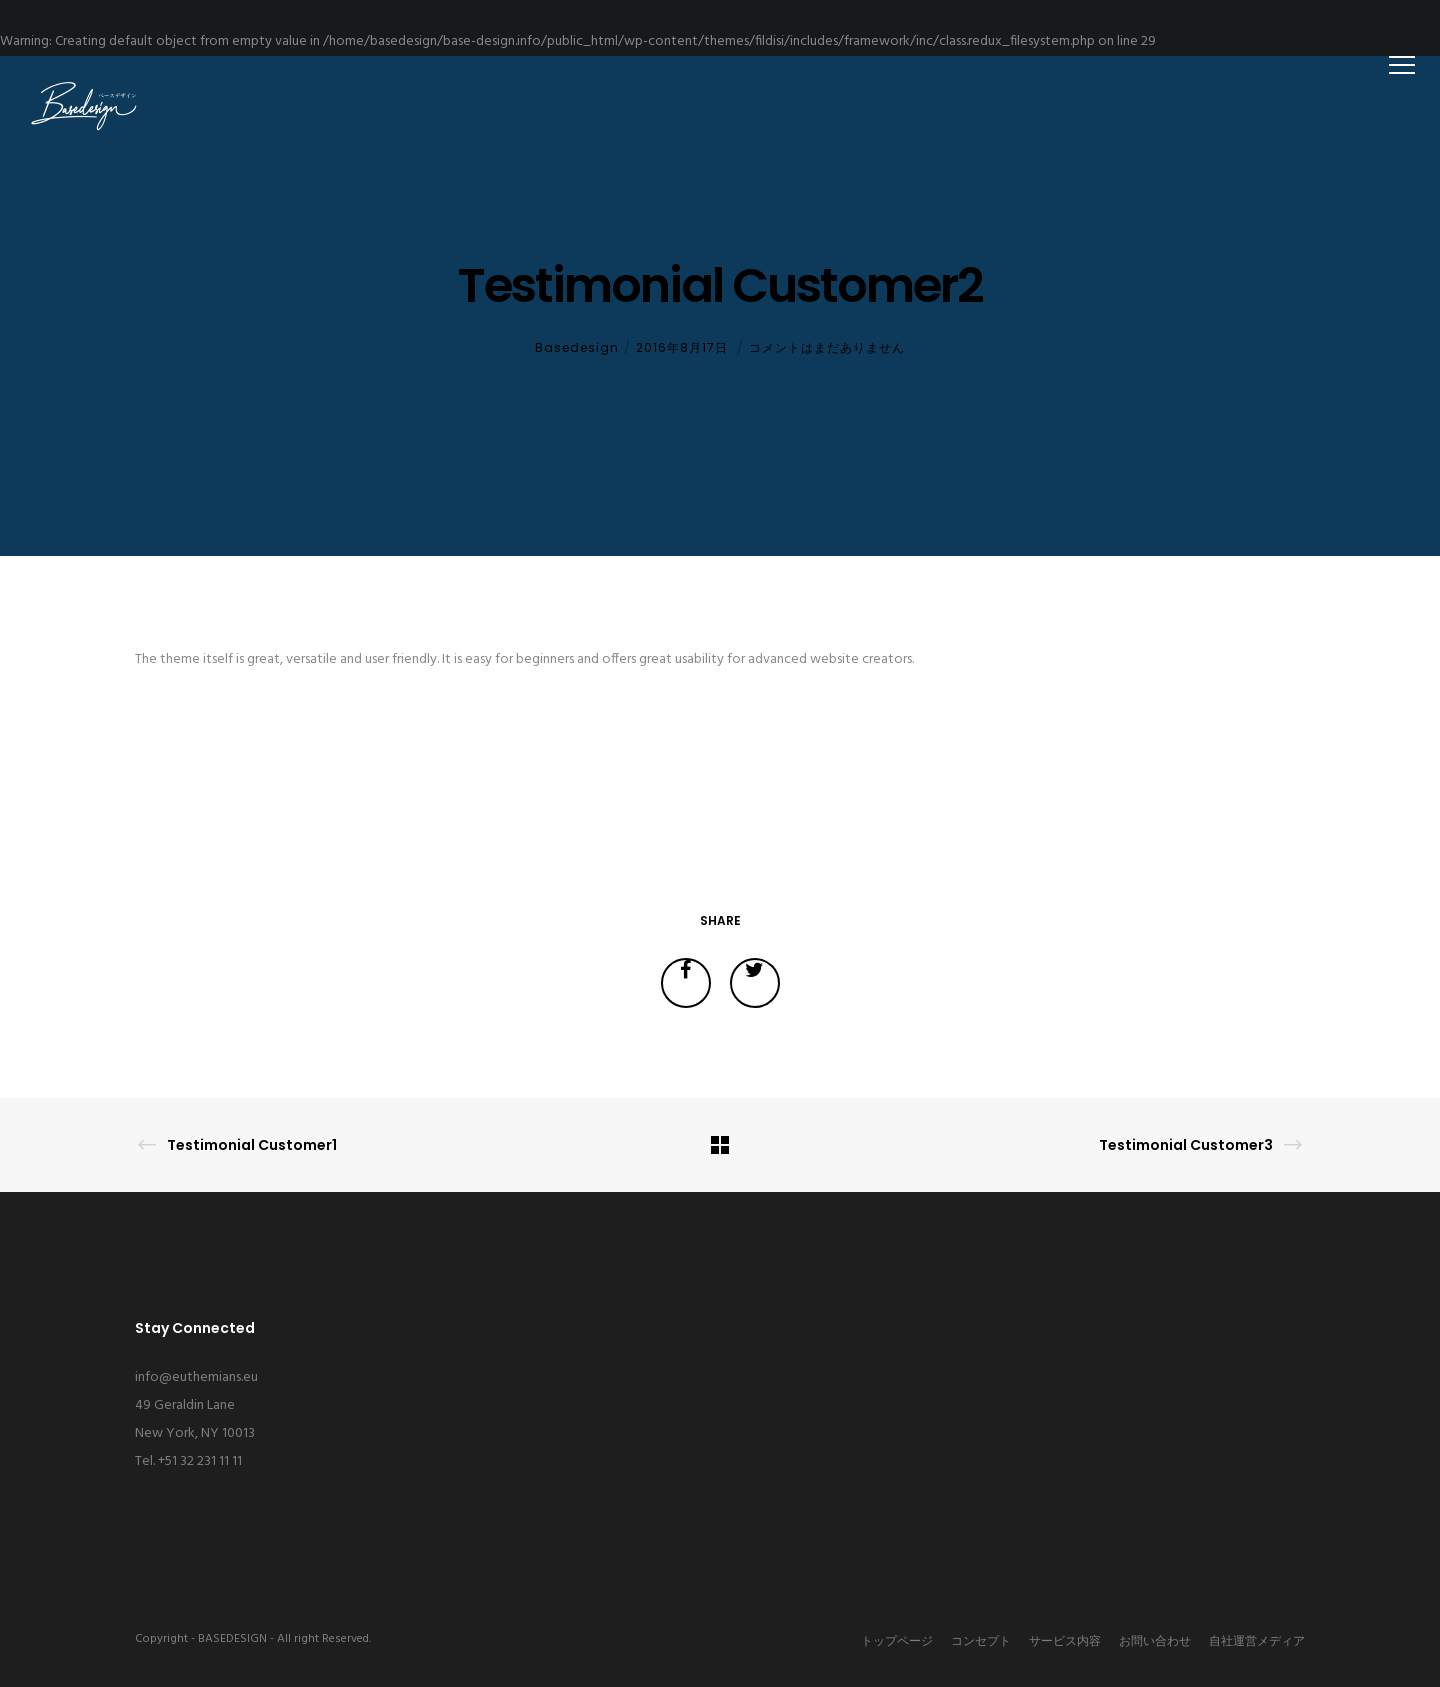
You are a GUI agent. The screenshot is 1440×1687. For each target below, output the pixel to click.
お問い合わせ (1155, 1642)
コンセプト (981, 1642)
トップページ (897, 1642)
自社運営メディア (1257, 1642)
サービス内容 (1065, 1642)
